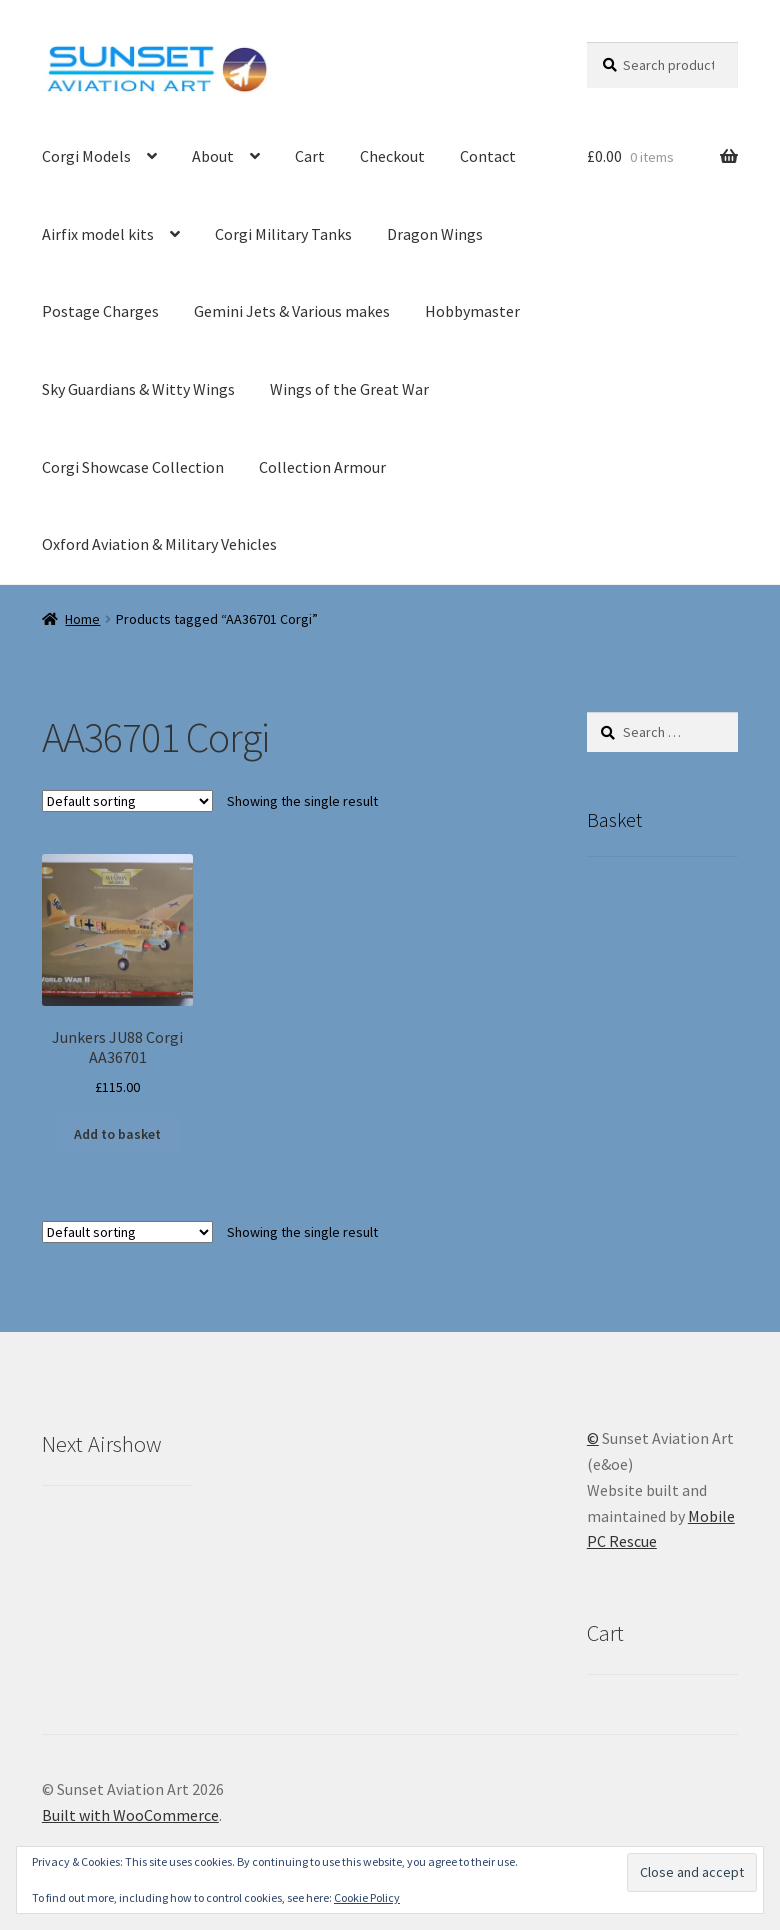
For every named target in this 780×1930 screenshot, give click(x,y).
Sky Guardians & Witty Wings (138, 389)
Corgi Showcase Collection (133, 467)
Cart (310, 156)
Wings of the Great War (349, 389)
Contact (488, 156)
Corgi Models (86, 156)
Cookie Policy (367, 1897)
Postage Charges (100, 311)
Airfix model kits (98, 234)
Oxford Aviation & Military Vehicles (159, 544)
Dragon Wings (435, 234)
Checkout (392, 156)
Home (82, 619)
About (213, 156)
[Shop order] (127, 801)
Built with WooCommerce (130, 1815)
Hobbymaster (472, 311)
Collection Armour (322, 467)
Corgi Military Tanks (283, 234)
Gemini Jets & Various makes (292, 311)
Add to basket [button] (117, 1134)
